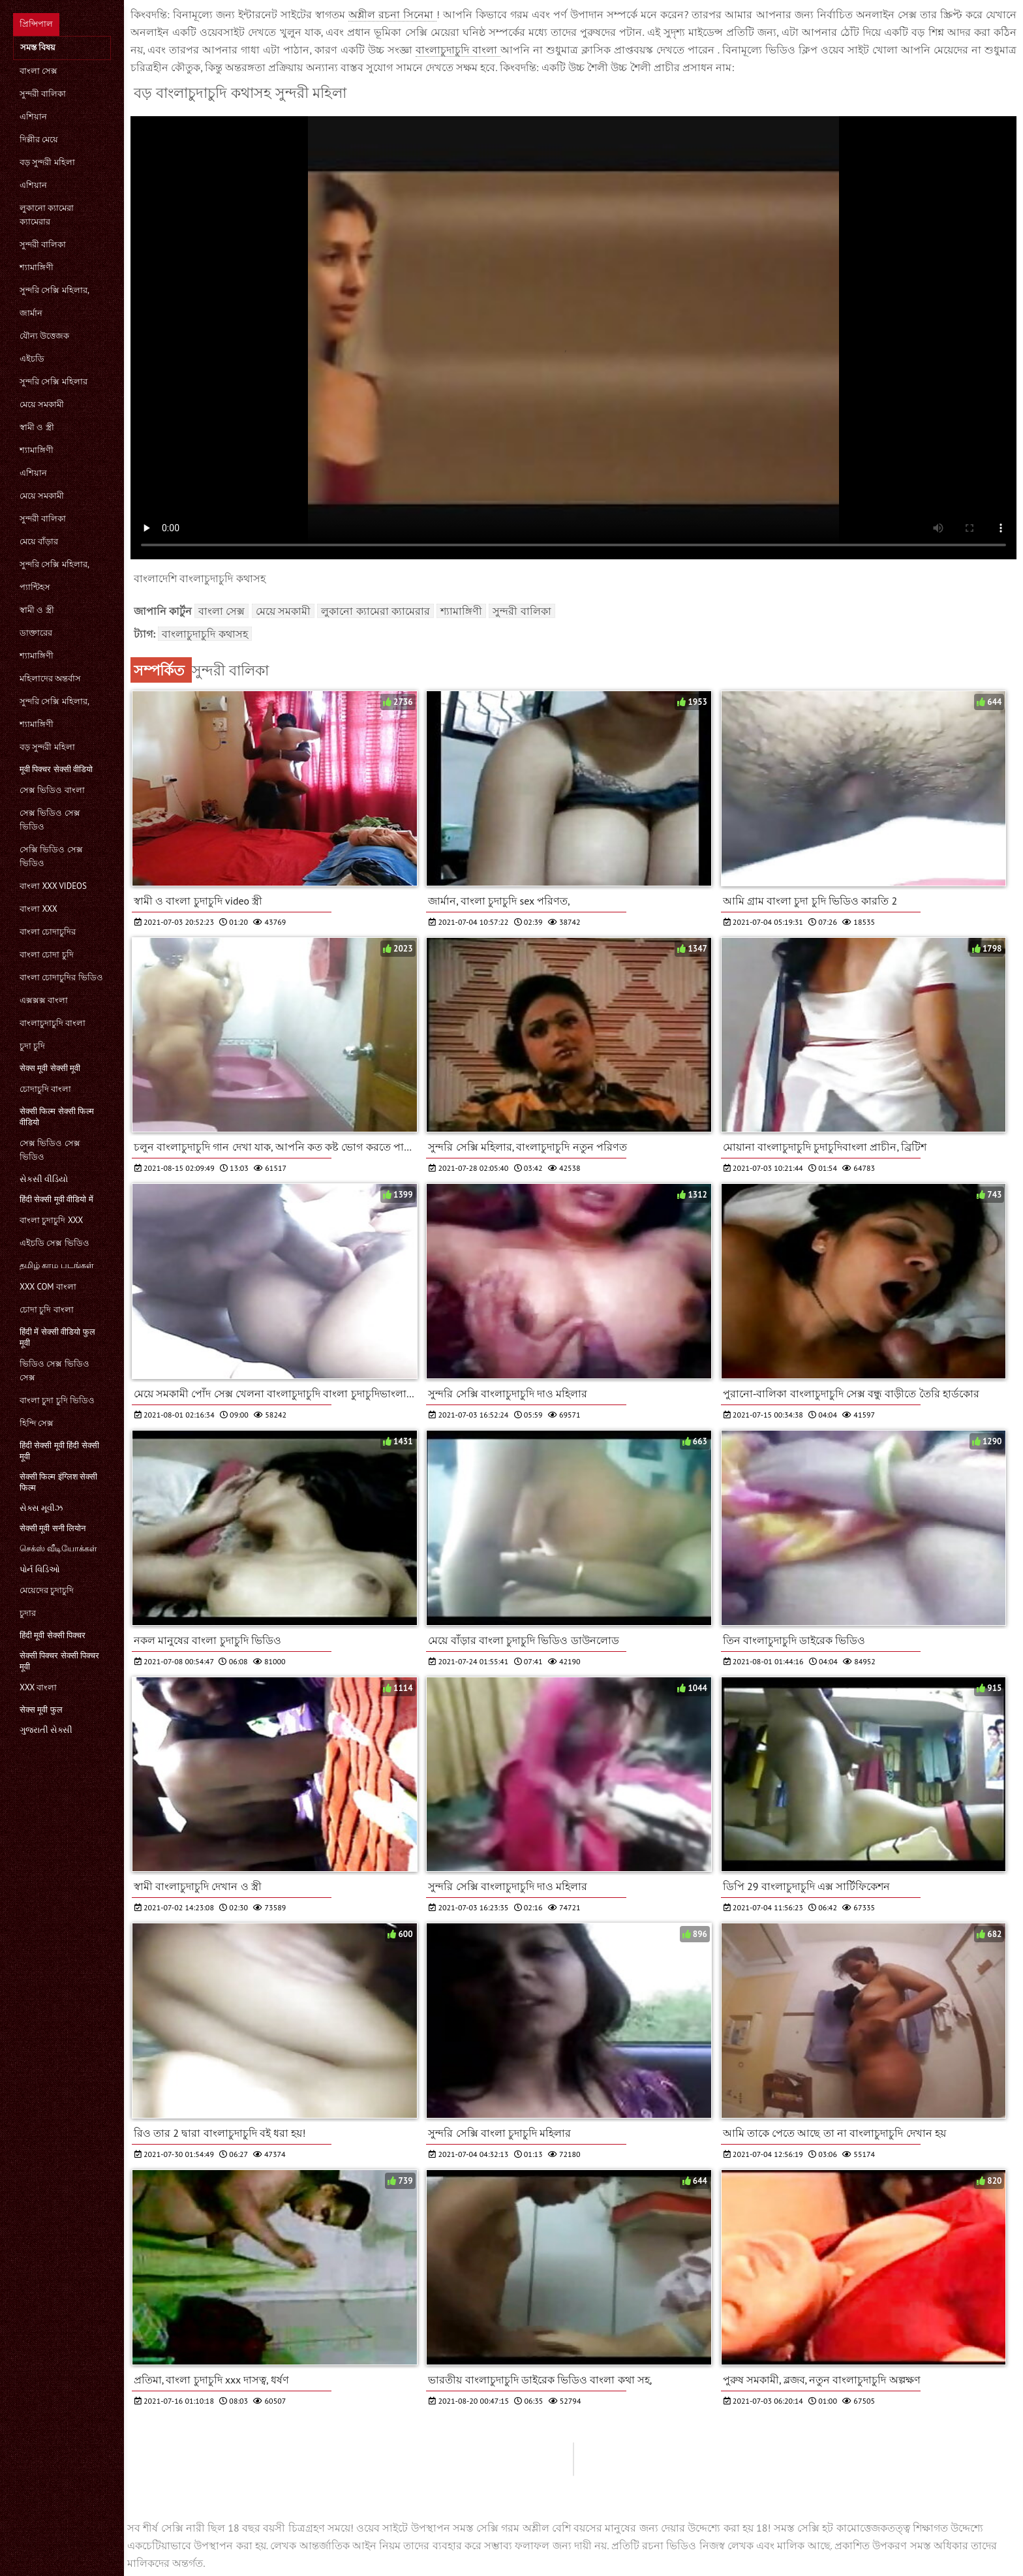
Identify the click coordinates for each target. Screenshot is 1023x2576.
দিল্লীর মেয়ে (39, 139)
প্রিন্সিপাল (36, 23)
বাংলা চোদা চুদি (47, 954)
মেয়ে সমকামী (42, 404)
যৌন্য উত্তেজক (44, 335)
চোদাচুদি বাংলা (45, 1088)
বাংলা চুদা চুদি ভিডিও (57, 1400)
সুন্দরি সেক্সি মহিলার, (54, 290)
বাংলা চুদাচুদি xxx (51, 1220)
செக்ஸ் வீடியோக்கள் (58, 1548)
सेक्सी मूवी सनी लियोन (52, 1528)
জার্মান (31, 312)
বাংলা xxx (38, 908)
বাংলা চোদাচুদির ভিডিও (61, 977)
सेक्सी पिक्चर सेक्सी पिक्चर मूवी (59, 1661)
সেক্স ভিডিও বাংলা (52, 790)
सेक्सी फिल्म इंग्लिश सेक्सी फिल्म (58, 1482)
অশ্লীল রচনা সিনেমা (392, 14)
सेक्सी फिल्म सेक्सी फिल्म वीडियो (57, 1117)
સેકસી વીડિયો (44, 1179)
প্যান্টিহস (35, 587)
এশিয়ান (33, 116)
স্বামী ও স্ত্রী (37, 427)
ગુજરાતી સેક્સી (46, 1729)
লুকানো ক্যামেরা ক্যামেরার (47, 214)
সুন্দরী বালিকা (43, 93)
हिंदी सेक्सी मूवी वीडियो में (56, 1199)
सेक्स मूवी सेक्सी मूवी (50, 1068)
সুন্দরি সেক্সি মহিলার (53, 381)
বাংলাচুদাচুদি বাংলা (52, 1023)
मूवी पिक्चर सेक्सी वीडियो (56, 769)
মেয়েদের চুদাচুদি (47, 1590)
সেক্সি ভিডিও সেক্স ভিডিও (51, 856)
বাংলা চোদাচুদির (48, 931)
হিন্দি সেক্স (36, 1423)
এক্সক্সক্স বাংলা (44, 1000)
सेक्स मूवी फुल (41, 1709)
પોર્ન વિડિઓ (40, 1569)
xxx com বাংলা (48, 1286)
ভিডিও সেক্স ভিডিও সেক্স (54, 1370)
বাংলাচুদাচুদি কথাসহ (204, 633)
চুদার (28, 1613)
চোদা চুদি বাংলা (47, 1309)
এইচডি (32, 358)
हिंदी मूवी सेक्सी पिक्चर (52, 1635)
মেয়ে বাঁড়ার (39, 541)
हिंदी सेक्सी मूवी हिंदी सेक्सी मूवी (59, 1451)
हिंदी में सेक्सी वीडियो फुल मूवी (57, 1337)
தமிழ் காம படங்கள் (57, 1265)
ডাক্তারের (36, 632)
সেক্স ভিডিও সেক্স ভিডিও (50, 819)
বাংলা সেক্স (38, 70)
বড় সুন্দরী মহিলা (47, 162)
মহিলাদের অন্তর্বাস (50, 678)
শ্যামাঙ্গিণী (36, 267)
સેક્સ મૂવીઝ (41, 1507)
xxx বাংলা (38, 1687)
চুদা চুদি (32, 1045)
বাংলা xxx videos (53, 886)
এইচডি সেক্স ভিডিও (54, 1243)
